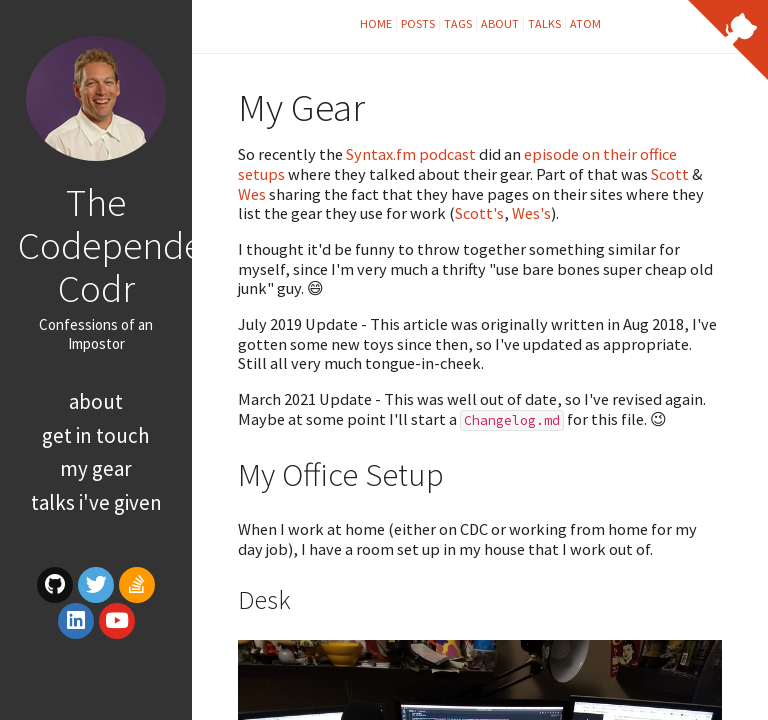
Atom (585, 23)
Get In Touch (96, 435)
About (96, 401)
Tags (458, 23)
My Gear (96, 468)
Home (376, 23)
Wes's (531, 213)
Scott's (479, 213)
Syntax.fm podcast (411, 154)
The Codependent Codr (127, 245)
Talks (544, 23)
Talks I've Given (96, 502)
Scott (670, 174)
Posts (418, 23)
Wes (252, 194)
